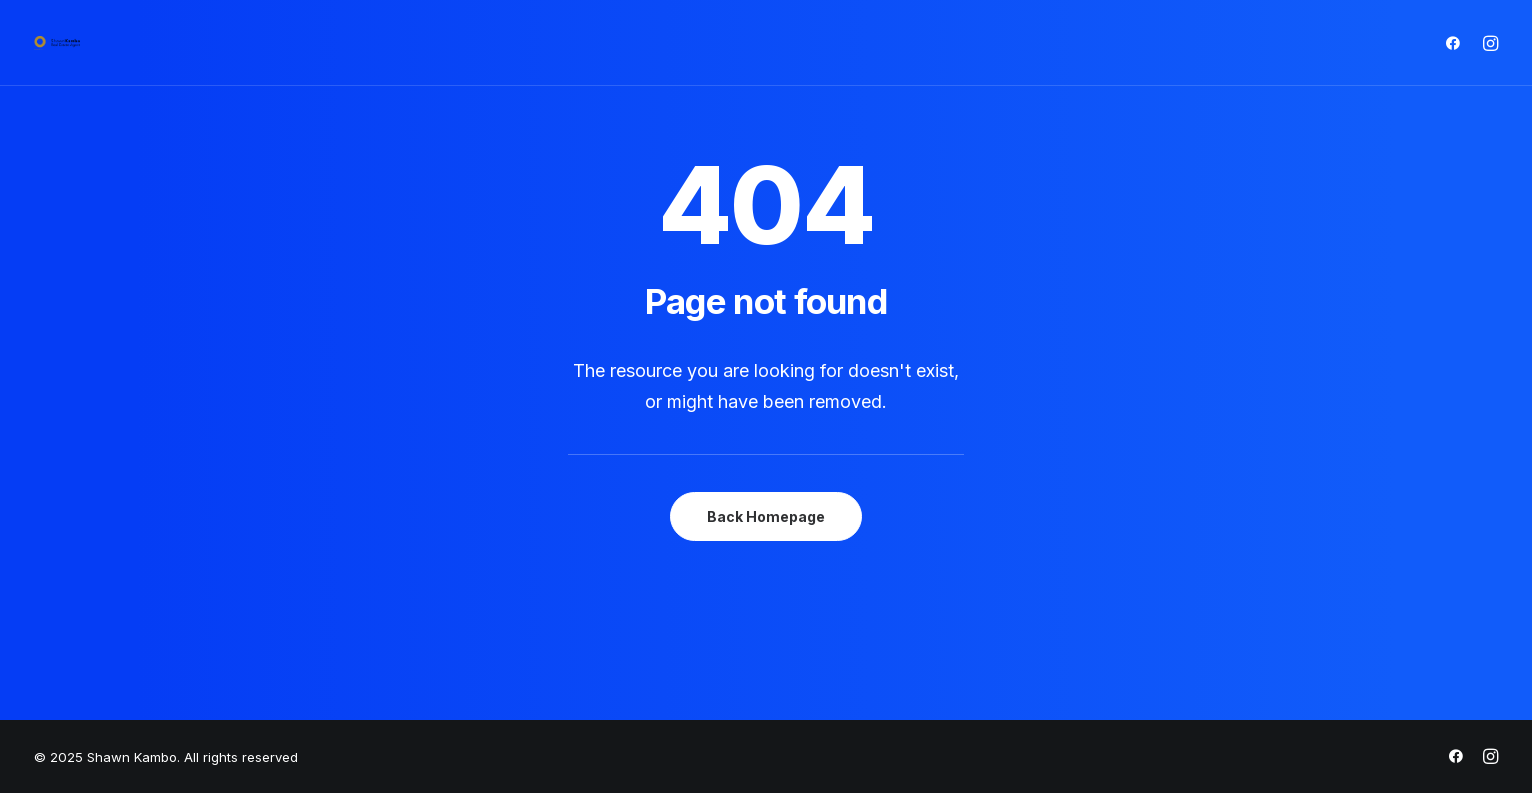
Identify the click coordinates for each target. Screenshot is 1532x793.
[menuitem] (1457, 43)
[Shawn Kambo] (57, 43)
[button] (1457, 43)
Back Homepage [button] (766, 516)
